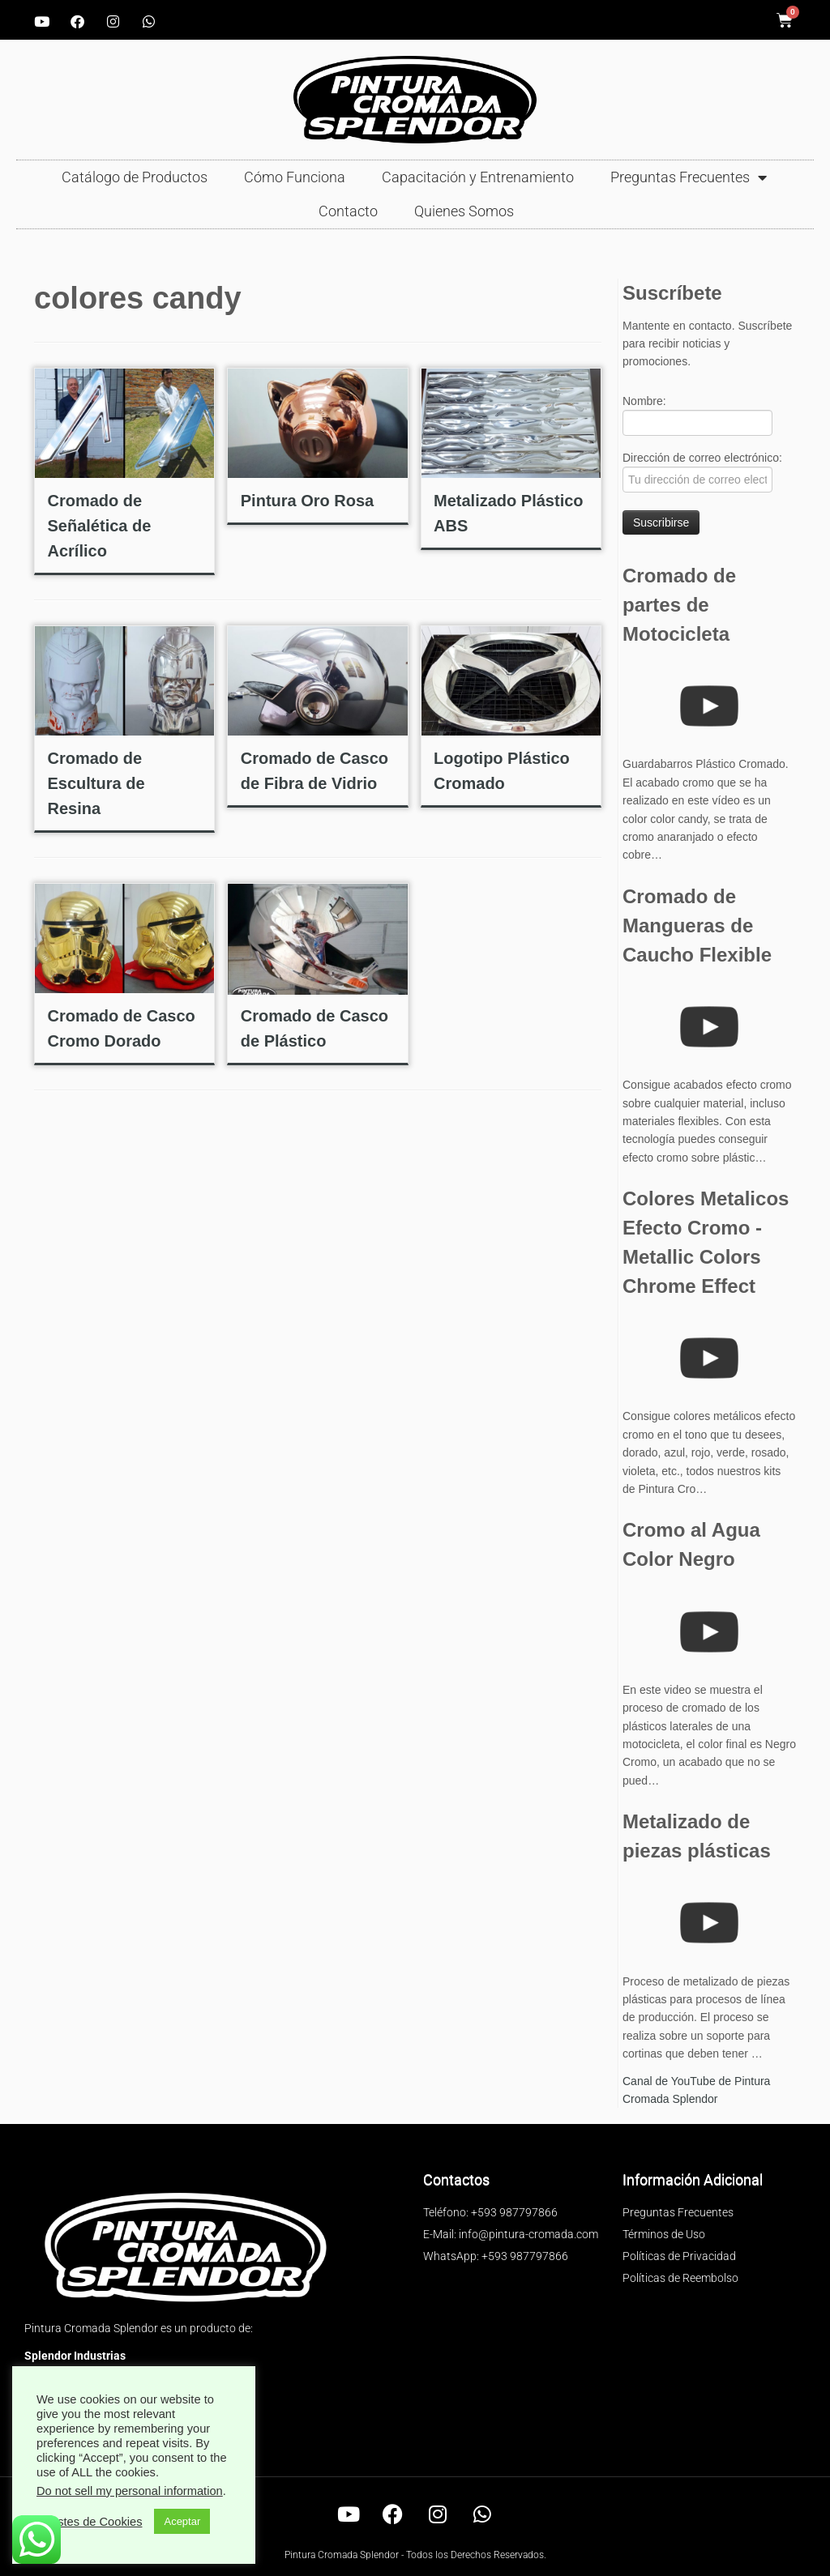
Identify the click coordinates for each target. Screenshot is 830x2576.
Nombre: (697, 415)
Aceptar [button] (182, 2521)
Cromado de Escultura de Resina (95, 783)
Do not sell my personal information (129, 2490)
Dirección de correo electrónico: (702, 472)
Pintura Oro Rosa (307, 501)
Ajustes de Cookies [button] (91, 2521)
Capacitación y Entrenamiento (478, 177)
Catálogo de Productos (135, 177)
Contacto (348, 211)
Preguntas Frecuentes (688, 177)
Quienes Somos (464, 211)
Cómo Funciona (294, 177)
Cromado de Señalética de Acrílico (99, 526)
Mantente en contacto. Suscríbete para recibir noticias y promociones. (707, 343)
